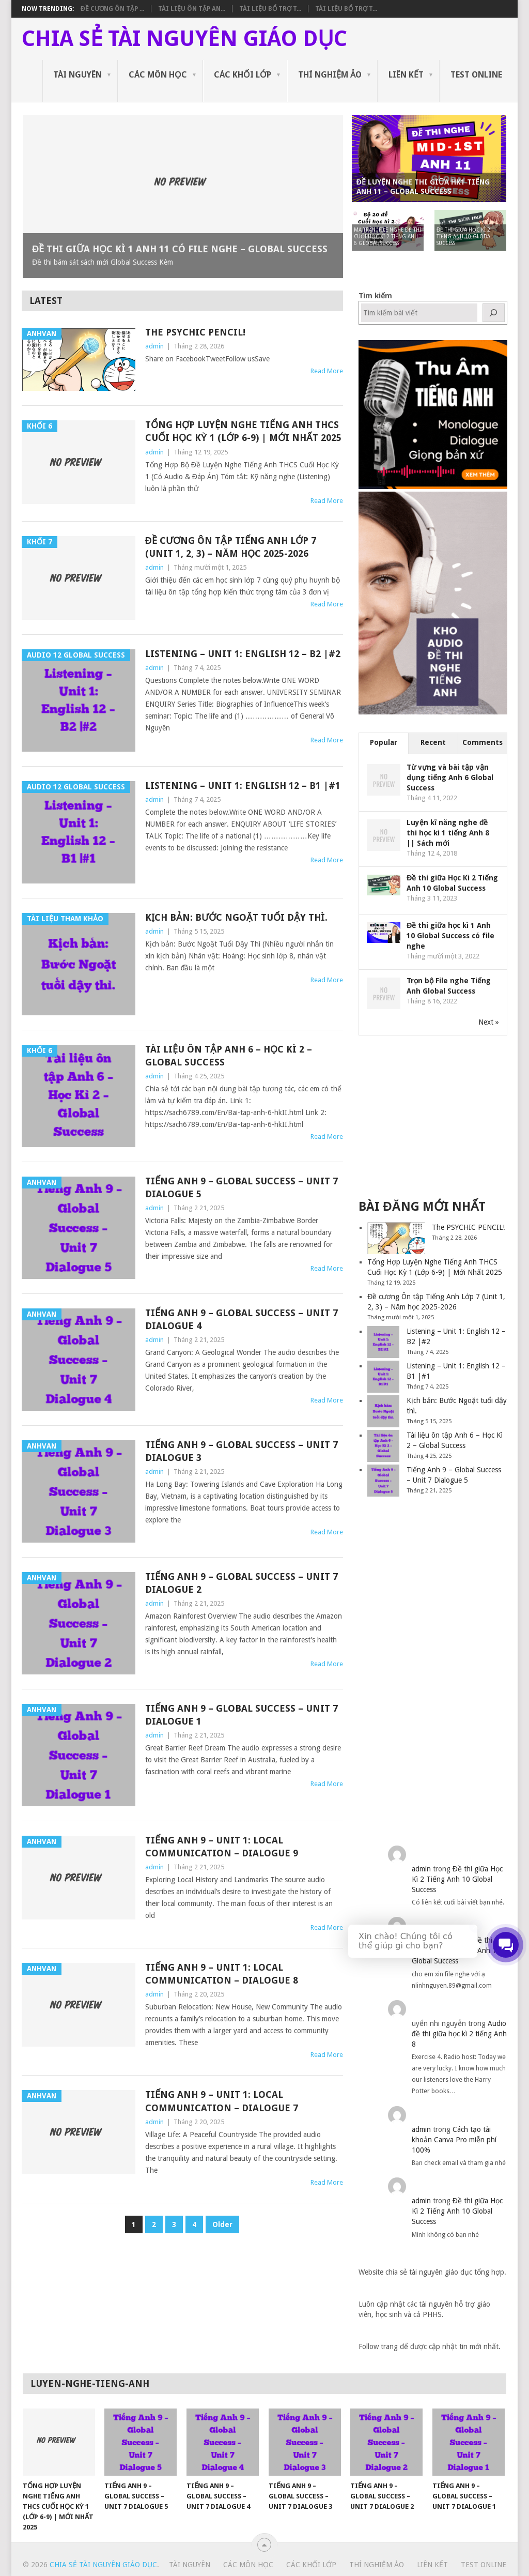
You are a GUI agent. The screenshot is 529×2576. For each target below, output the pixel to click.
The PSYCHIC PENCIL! (195, 332)
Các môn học (158, 75)
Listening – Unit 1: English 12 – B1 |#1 (242, 785)
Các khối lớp (242, 75)
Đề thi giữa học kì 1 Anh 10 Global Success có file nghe (450, 935)
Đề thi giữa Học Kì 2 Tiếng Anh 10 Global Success (457, 1879)
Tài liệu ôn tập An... (191, 8)
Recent (433, 742)
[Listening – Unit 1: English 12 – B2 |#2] (383, 1342)
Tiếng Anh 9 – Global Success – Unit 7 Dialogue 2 (241, 1583)
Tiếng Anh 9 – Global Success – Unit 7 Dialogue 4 (241, 1319)
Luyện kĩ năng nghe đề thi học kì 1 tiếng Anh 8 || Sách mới (448, 832)
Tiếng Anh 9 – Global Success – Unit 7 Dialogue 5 (241, 1187)
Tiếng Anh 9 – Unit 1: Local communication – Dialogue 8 (221, 1974)
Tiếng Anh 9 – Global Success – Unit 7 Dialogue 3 (241, 1451)
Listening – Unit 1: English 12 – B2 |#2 (242, 653)
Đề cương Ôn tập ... (112, 8)
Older (222, 2224)
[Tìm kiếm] (494, 313)
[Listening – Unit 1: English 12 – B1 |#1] (383, 1377)
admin (154, 346)
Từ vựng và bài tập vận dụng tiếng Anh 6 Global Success (450, 777)
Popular (383, 742)
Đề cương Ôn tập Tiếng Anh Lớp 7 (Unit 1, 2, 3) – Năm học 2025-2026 (230, 547)
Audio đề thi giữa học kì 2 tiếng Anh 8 (459, 2033)
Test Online (476, 75)
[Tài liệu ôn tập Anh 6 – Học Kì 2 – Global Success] (383, 1446)
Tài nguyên (77, 75)
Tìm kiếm (375, 296)
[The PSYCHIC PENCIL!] (396, 1238)
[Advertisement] (436, 1115)
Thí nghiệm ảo (330, 75)
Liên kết (406, 75)
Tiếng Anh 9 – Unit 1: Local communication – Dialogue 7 (221, 2101)
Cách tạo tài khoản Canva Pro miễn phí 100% (454, 2139)
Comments (482, 742)
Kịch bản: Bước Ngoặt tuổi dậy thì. (236, 917)
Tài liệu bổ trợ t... (270, 8)
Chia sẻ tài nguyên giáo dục (184, 39)
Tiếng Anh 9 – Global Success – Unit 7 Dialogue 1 (241, 1715)
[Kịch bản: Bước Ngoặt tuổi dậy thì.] (383, 1411)
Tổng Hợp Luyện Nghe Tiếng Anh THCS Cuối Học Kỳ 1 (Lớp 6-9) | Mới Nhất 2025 (243, 431)
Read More (326, 371)
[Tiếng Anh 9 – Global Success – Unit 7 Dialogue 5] (383, 1481)
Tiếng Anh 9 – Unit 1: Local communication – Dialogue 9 (221, 1846)
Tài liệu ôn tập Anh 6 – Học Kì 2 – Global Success (228, 1056)
